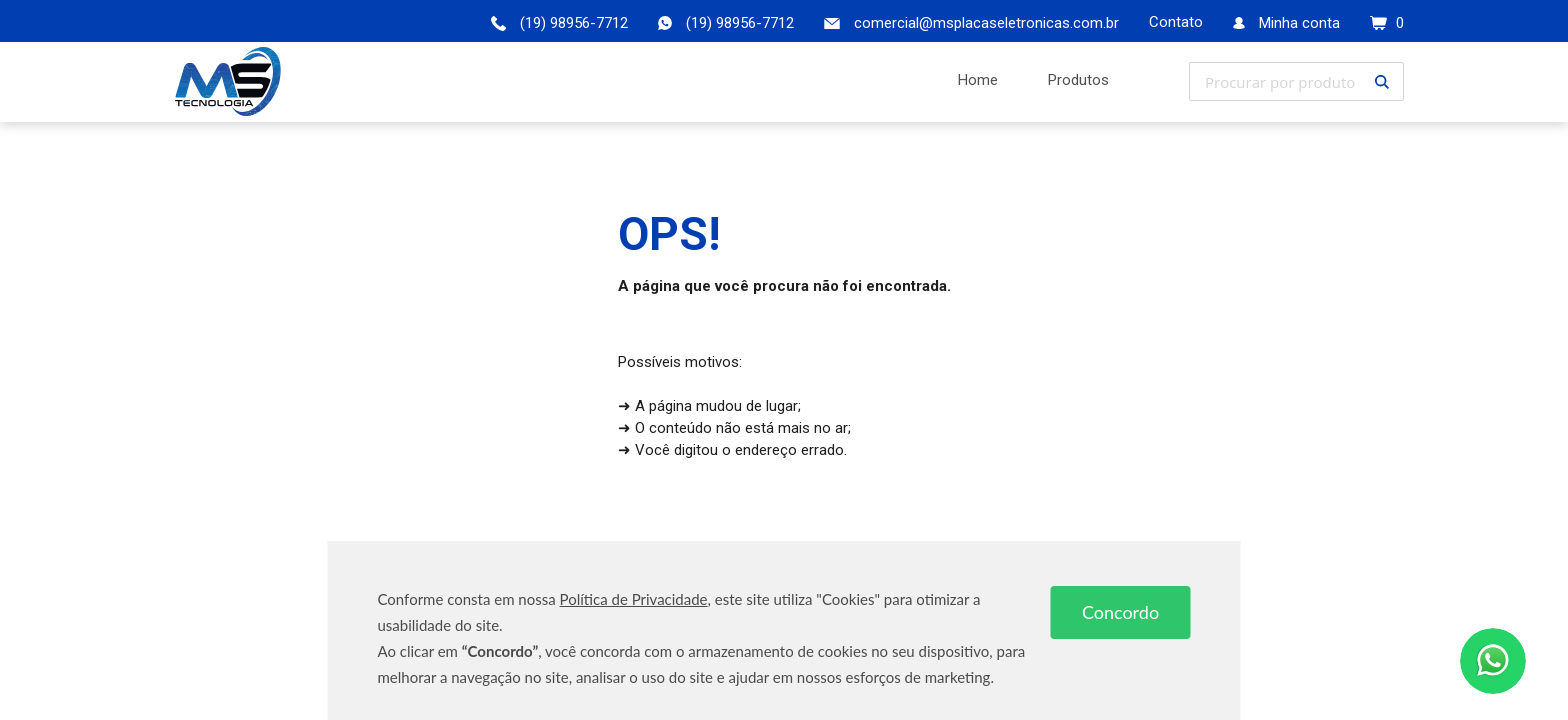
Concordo (1120, 612)
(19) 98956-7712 (740, 23)
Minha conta (1299, 23)
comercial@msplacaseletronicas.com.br (986, 23)
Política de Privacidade (634, 599)
